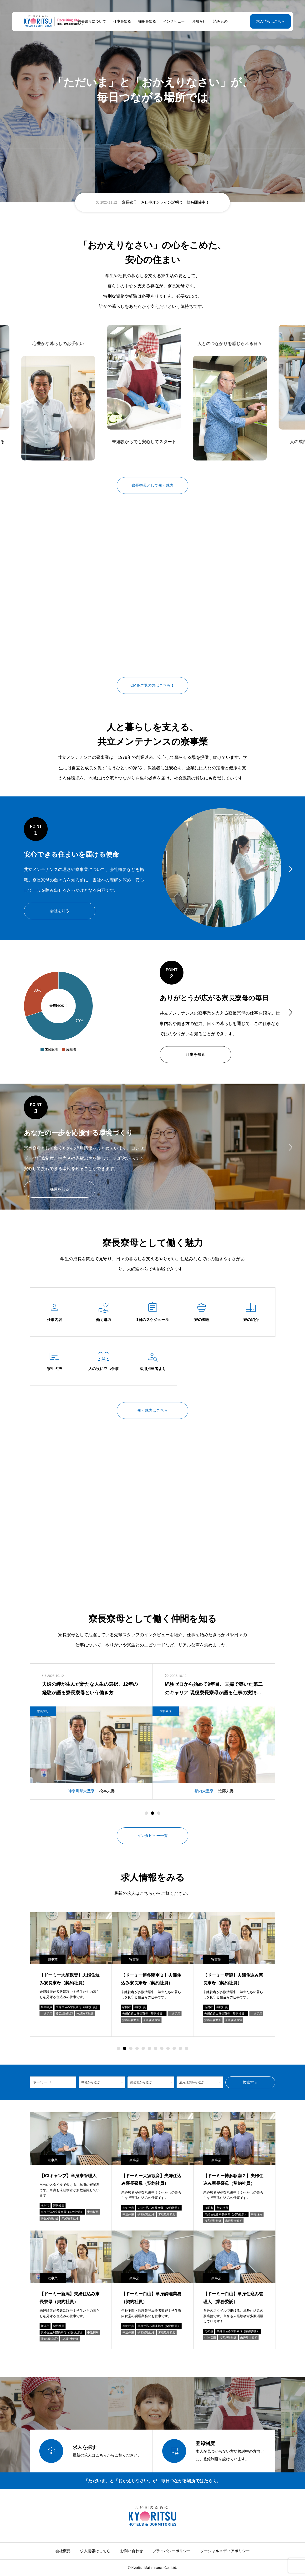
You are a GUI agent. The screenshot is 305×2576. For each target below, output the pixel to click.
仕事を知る (122, 21)
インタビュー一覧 (152, 1836)
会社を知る (59, 911)
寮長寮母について (91, 21)
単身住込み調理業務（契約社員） (158, 2326)
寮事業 (53, 1959)
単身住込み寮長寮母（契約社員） (62, 2212)
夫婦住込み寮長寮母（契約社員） (77, 2007)
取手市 (45, 2205)
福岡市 (126, 2007)
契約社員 (46, 2007)
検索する (250, 2082)
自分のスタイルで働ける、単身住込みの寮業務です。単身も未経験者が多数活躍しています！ (233, 2316)
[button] (146, 1813)
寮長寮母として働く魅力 (152, 485)
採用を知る (147, 21)
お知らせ (199, 21)
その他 (208, 2331)
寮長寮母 (43, 1711)
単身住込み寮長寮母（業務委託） (238, 2331)
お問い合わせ (131, 2551)
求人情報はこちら (270, 21)
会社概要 (63, 2551)
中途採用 (46, 2013)
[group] (152, 202)
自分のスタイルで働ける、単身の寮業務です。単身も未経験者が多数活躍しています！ (70, 2190)
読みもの (220, 21)
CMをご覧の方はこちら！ (153, 685)
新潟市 (208, 2007)
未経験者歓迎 (85, 2013)
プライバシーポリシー (171, 2551)
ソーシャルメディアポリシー (225, 2551)
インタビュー (174, 21)
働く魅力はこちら (152, 1410)
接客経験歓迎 (64, 2013)
